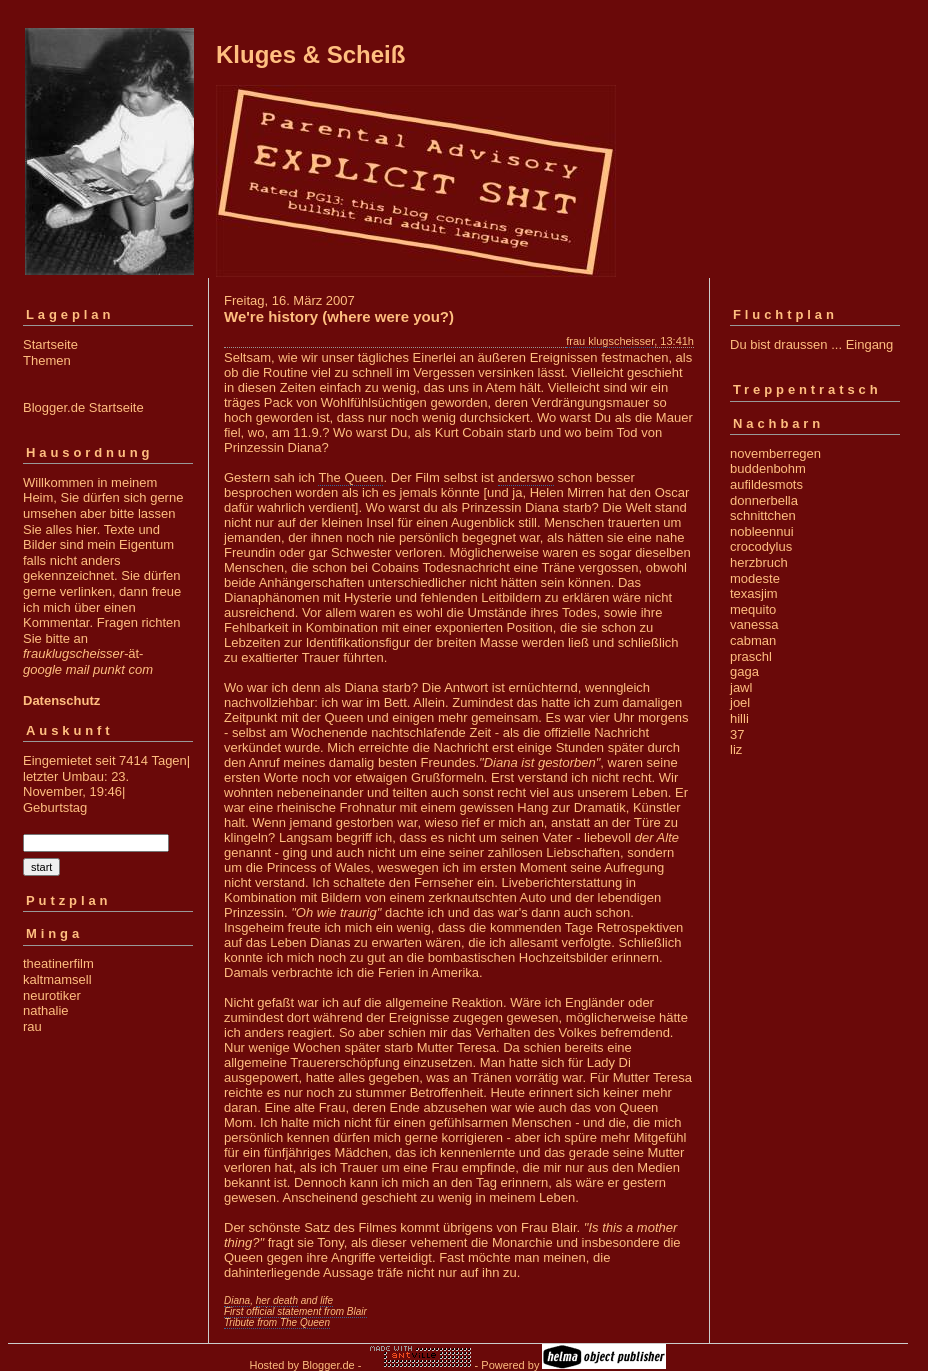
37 (737, 734)
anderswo (526, 477)
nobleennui (762, 531)
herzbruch (759, 562)
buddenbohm (768, 468)
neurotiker (52, 995)
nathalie (46, 1010)
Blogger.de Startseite (83, 407)
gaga (744, 671)
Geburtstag (55, 807)
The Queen (350, 477)
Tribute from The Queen (277, 1322)
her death (277, 1300)
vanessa (754, 624)
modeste (755, 578)
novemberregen (775, 453)
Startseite (50, 344)
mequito (753, 609)
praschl (751, 656)
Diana (237, 1300)
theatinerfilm (58, 963)
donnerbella (764, 500)
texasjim (754, 593)
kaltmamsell (57, 979)
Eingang (870, 344)
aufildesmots (766, 484)
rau (32, 1026)
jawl (741, 687)
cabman (753, 640)
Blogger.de (328, 1365)
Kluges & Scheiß (310, 54)
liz (736, 749)
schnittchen (763, 515)
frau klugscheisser (610, 341)
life (326, 1300)
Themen (47, 360)
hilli (739, 718)
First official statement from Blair (295, 1311)
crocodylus (761, 546)
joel (740, 702)
